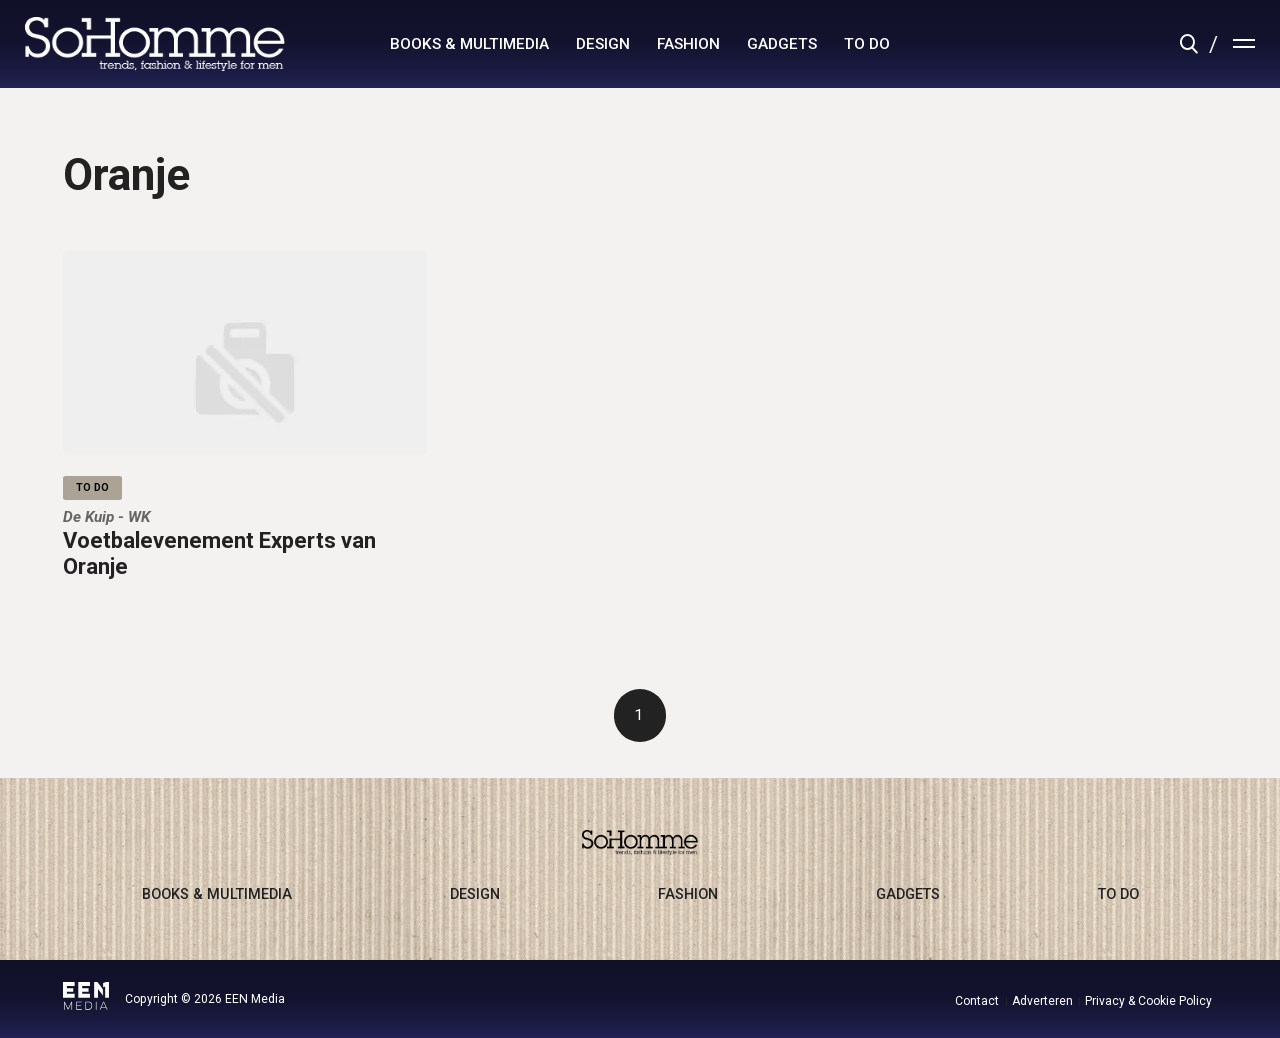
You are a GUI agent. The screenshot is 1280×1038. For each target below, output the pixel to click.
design (603, 44)
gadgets (782, 44)
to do (867, 44)
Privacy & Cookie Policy (1148, 1001)
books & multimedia (469, 44)
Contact (977, 1001)
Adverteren (1042, 1001)
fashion (688, 44)
